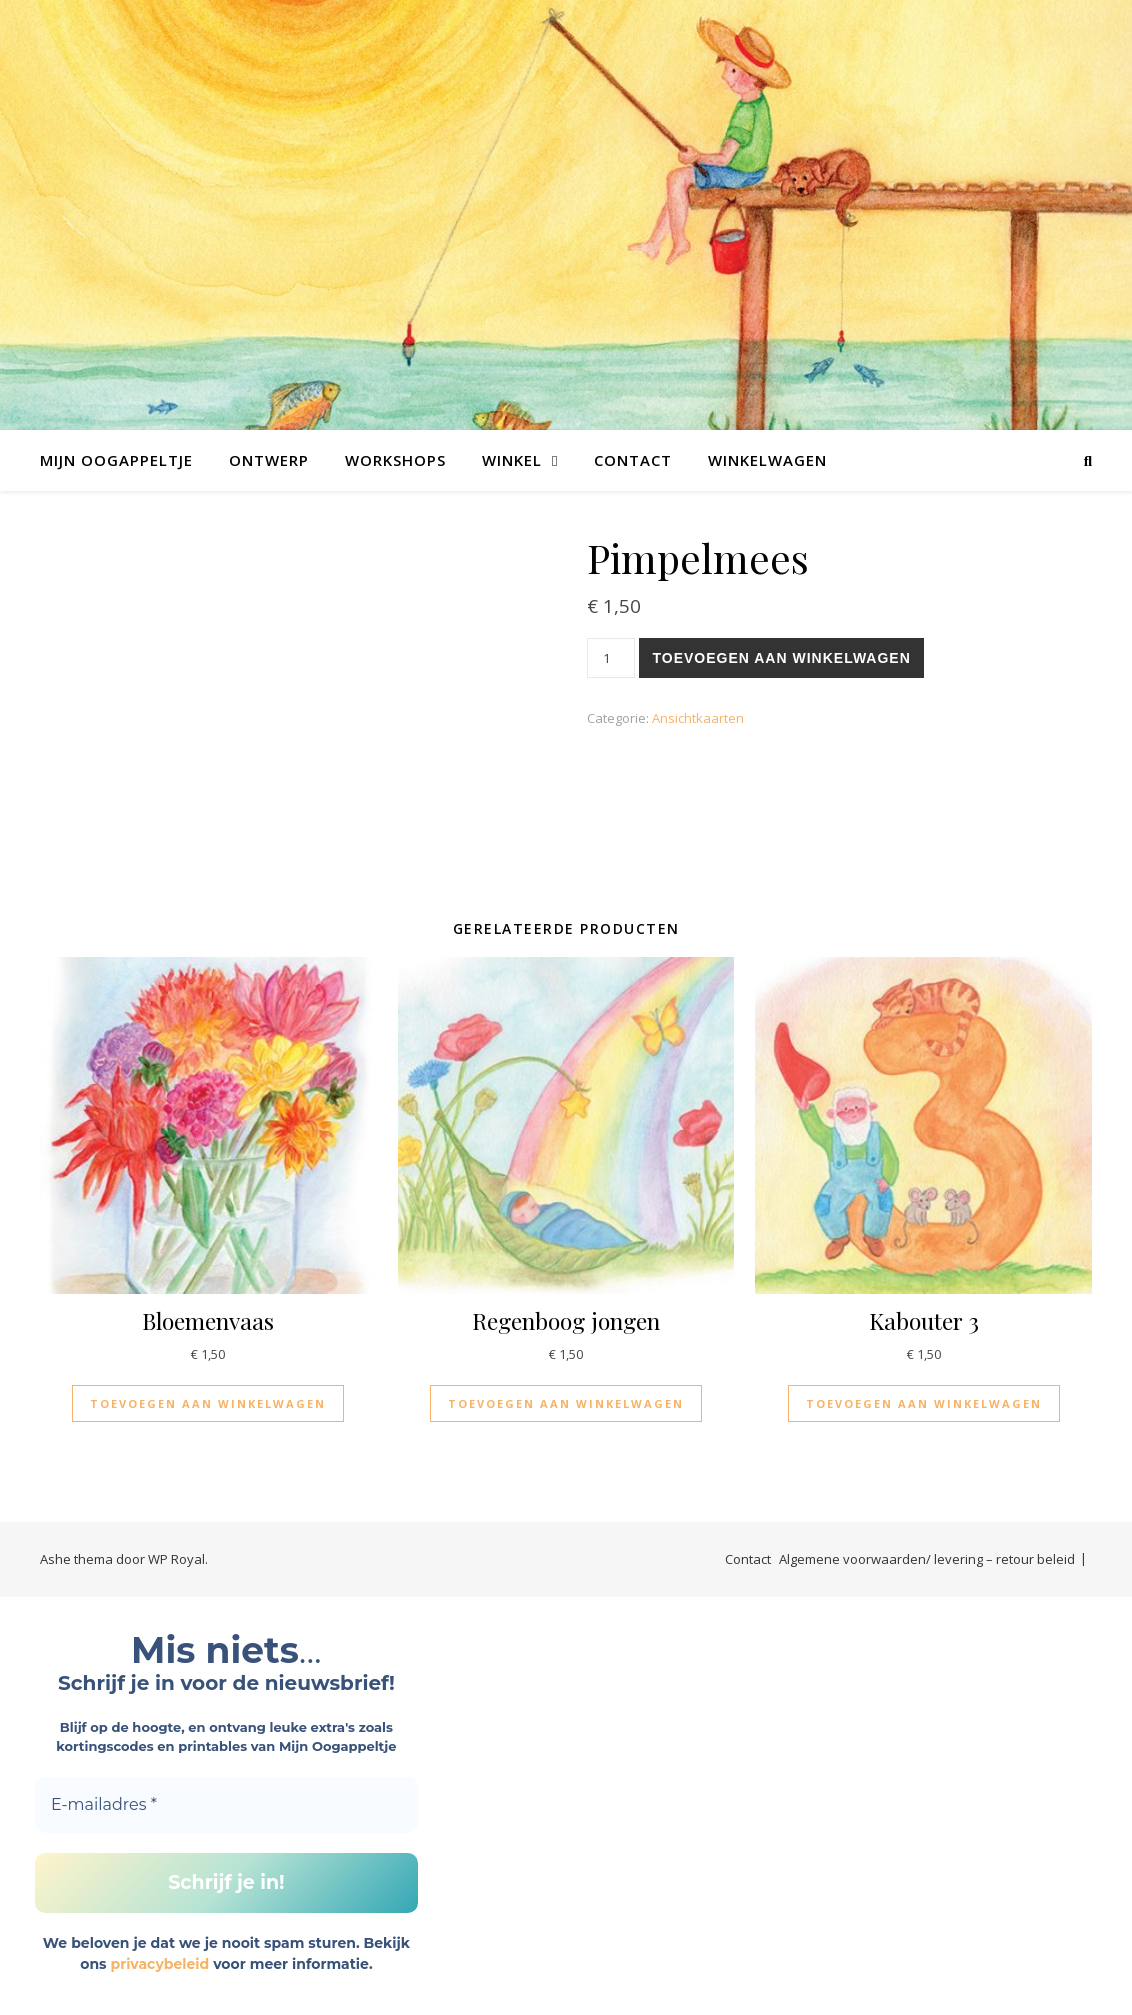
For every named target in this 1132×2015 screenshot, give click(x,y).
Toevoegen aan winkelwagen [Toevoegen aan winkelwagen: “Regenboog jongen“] (566, 1403)
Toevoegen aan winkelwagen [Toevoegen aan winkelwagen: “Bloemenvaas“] (208, 1403)
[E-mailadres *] (226, 1805)
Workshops (395, 460)
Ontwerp (269, 460)
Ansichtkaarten (698, 718)
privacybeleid (159, 1964)
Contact (633, 460)
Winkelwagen (767, 460)
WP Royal (176, 1559)
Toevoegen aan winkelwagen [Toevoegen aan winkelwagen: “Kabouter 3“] (924, 1403)
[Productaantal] (611, 658)
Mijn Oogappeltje (116, 460)
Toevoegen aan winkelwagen (781, 658)
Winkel (512, 460)
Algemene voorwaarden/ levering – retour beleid (927, 1559)
